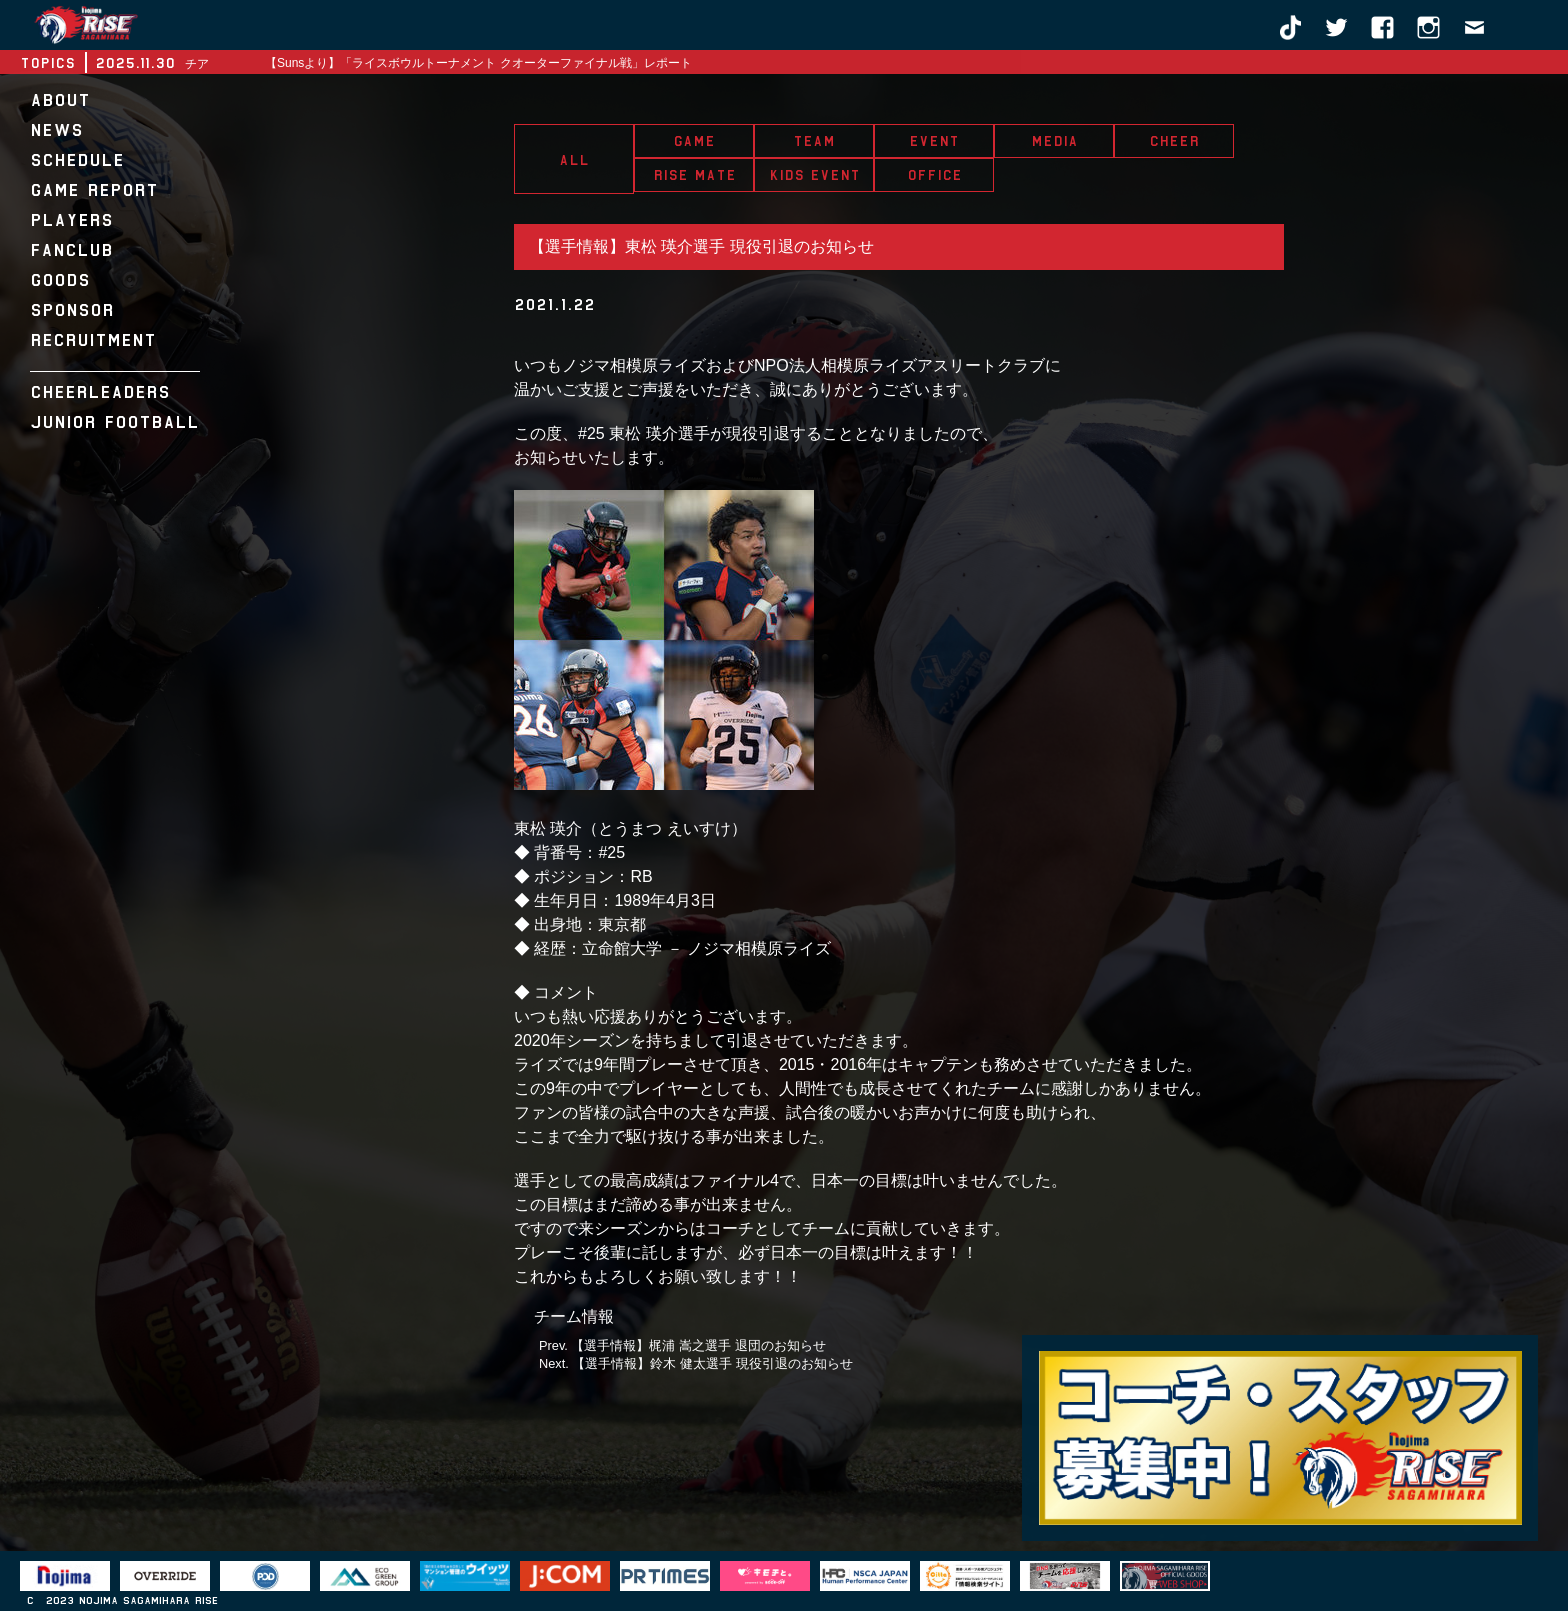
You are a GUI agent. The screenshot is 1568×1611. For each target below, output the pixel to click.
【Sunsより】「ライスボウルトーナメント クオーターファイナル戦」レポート (478, 63)
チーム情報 (574, 1316)
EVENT (934, 141)
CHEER (1174, 141)
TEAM (814, 141)
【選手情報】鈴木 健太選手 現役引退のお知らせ (712, 1363)
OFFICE (934, 175)
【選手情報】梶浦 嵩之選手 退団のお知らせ (698, 1345)
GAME (694, 141)
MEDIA (1054, 141)
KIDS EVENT (814, 175)
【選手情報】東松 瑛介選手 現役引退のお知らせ (701, 246)
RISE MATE (694, 175)
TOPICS (47, 63)
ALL (574, 160)
